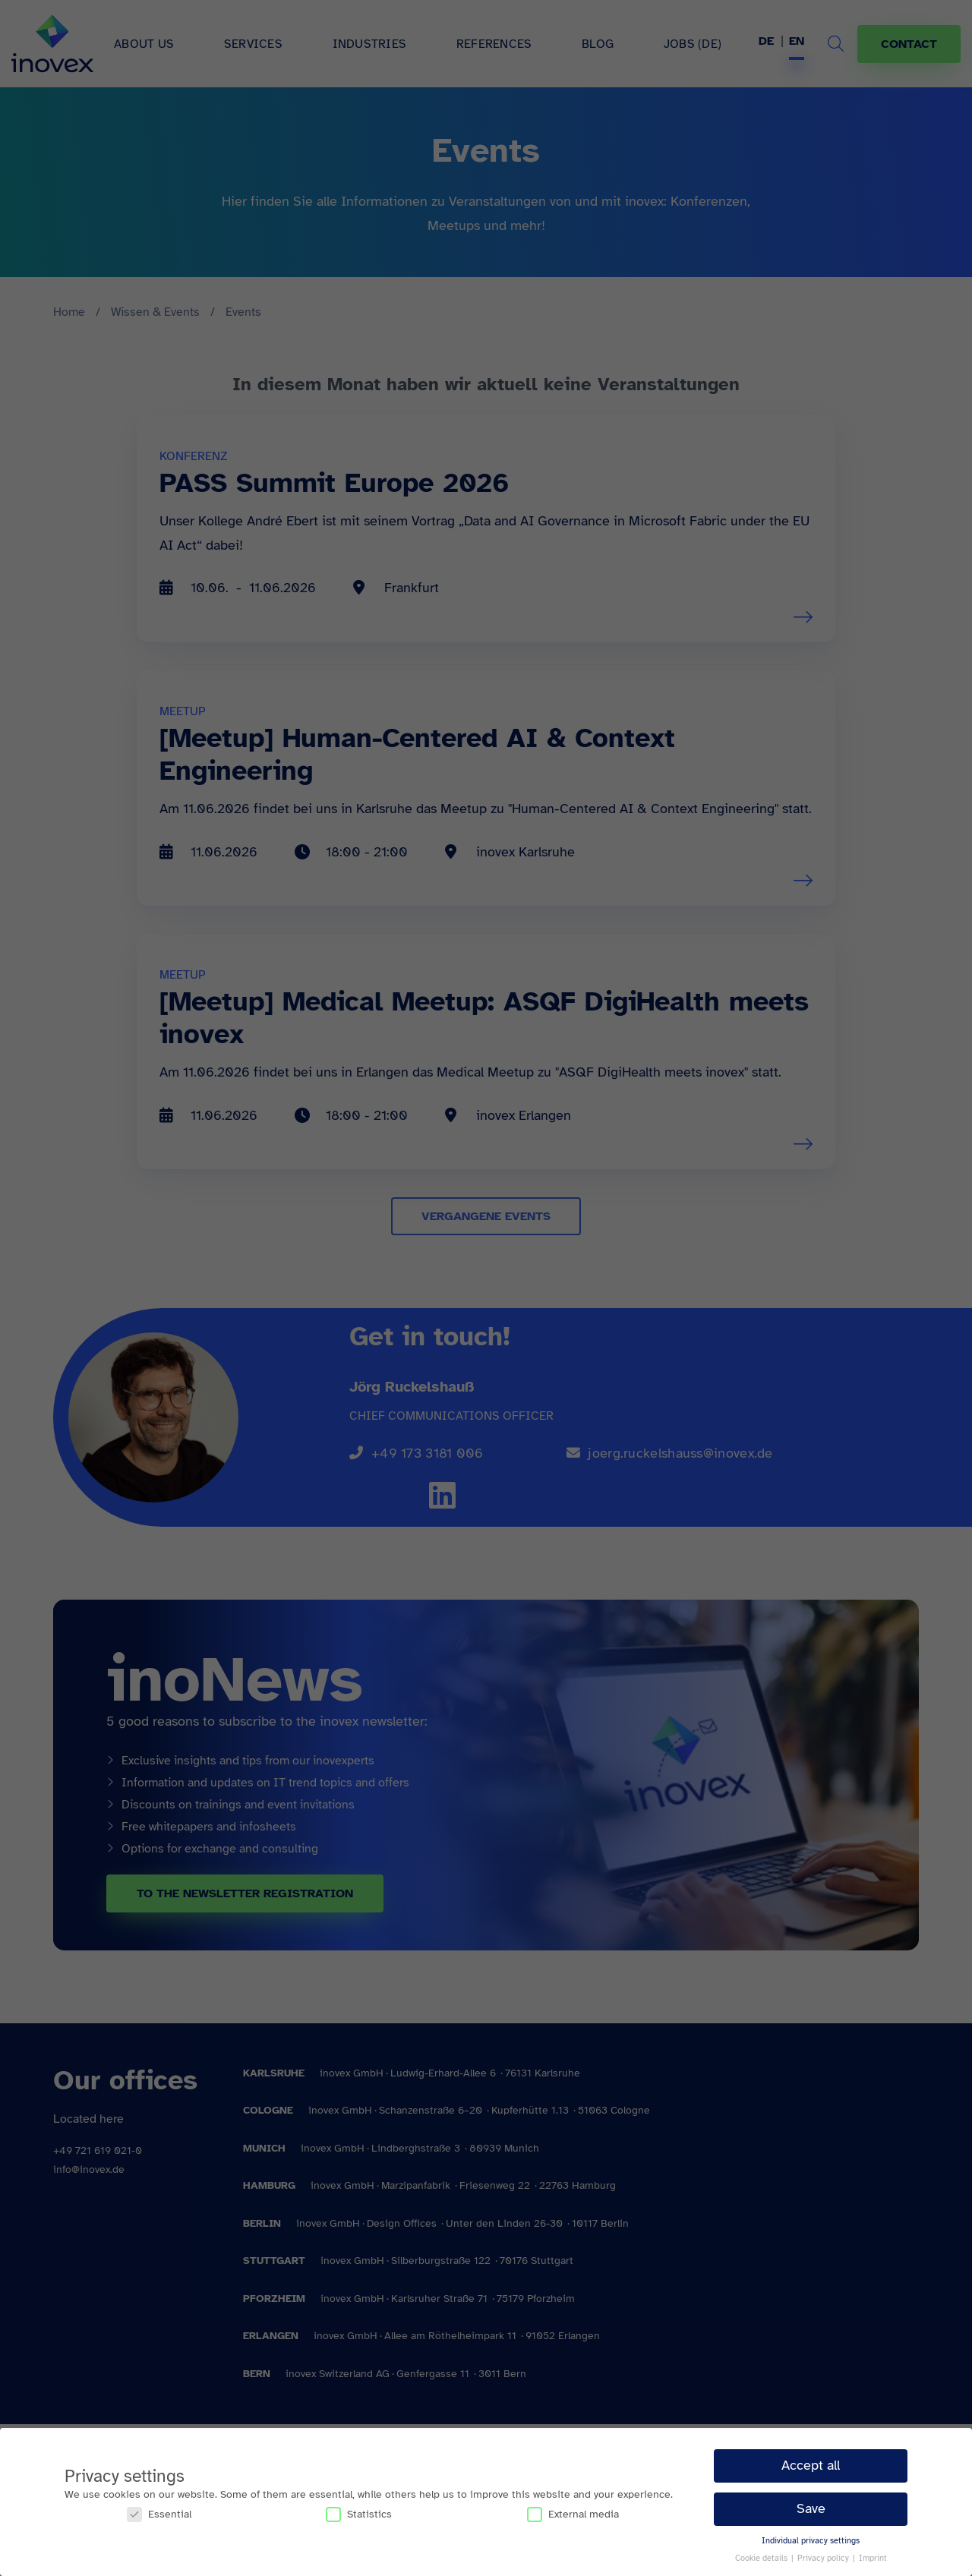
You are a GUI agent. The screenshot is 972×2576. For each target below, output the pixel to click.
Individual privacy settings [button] (811, 2541)
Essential (159, 2514)
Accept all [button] (810, 2465)
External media (573, 2514)
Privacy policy (824, 2558)
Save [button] (811, 2508)
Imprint (873, 2558)
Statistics (359, 2514)
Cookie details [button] (762, 2558)
